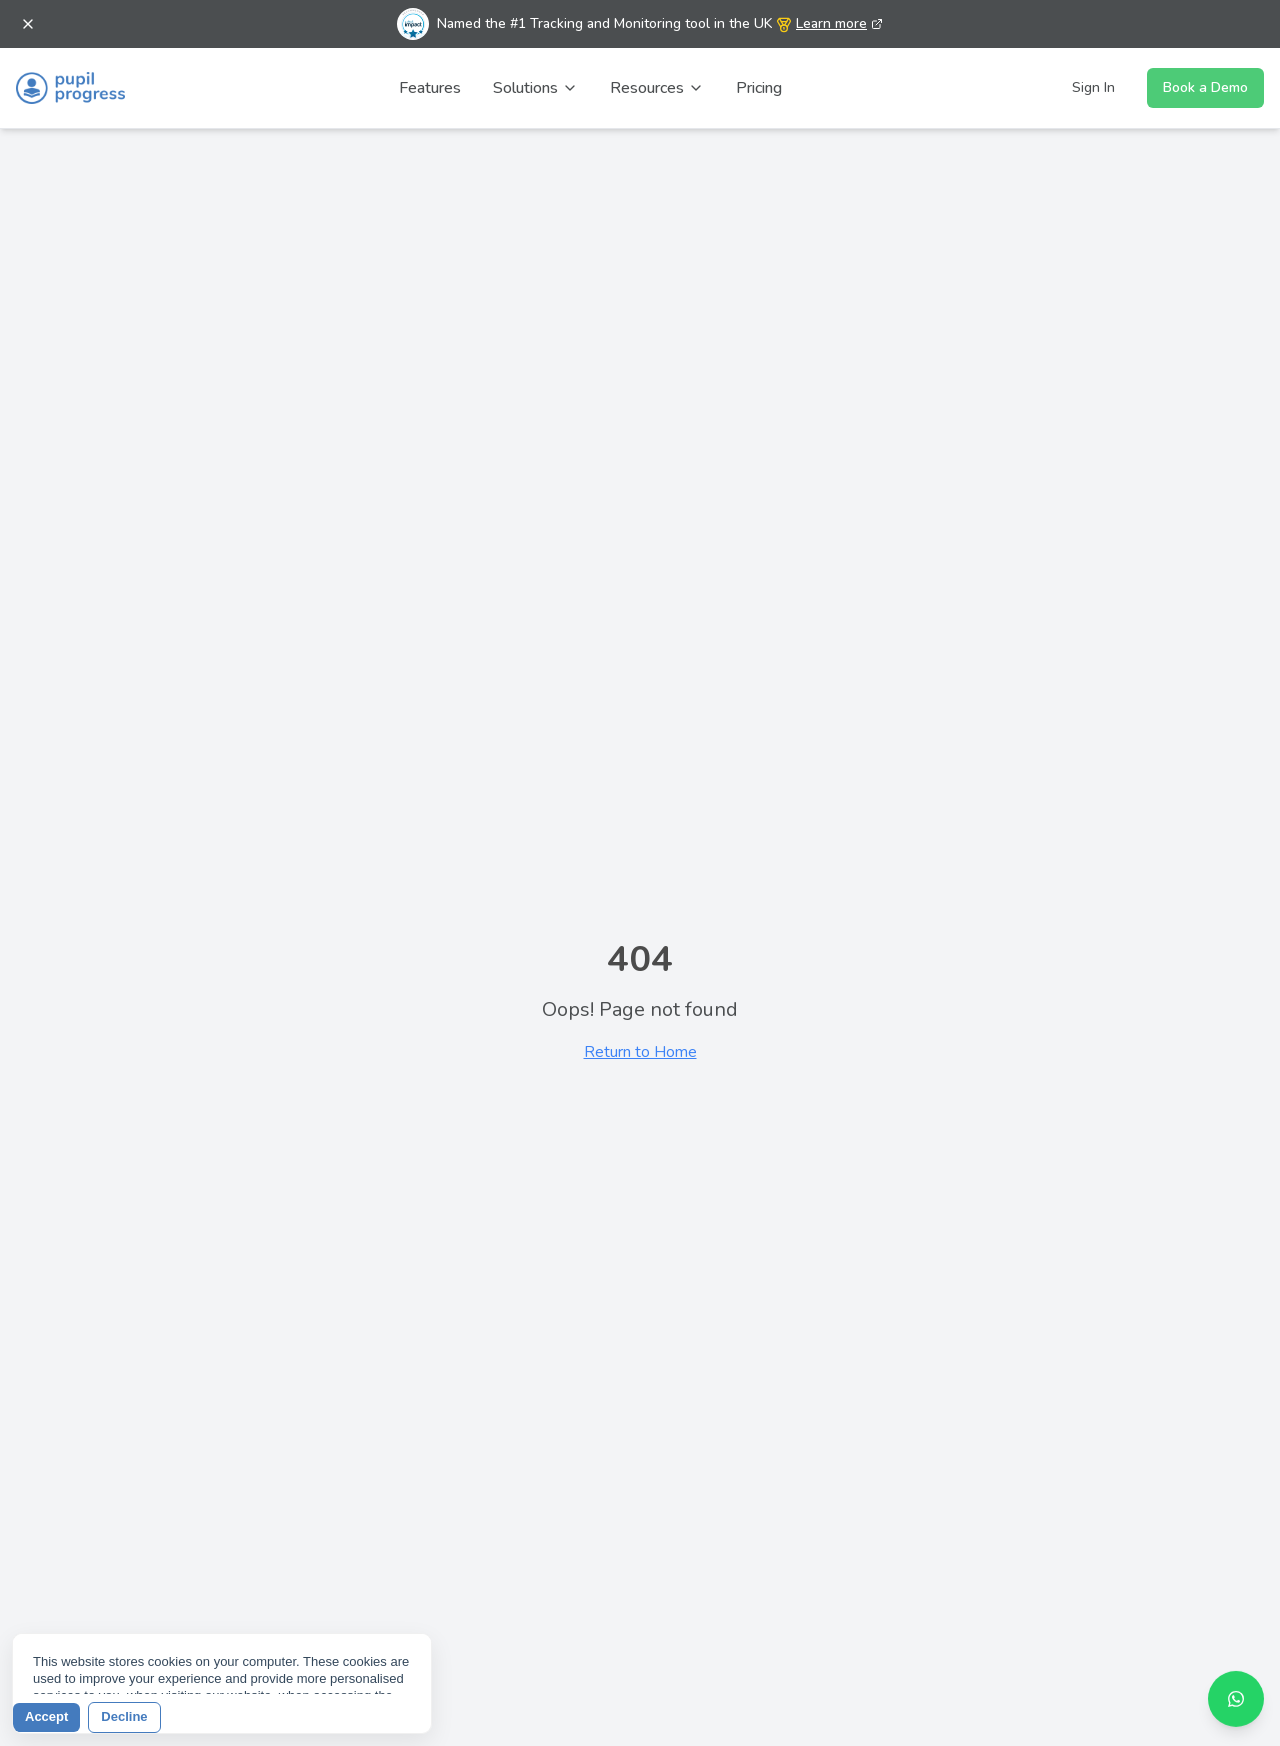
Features (430, 88)
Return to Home (640, 1052)
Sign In (1093, 87)
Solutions (535, 88)
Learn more (839, 23)
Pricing (759, 88)
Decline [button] (124, 1716)
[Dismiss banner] (28, 24)
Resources (657, 88)
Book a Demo (1205, 87)
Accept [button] (46, 1716)
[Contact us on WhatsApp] (1236, 1695)
